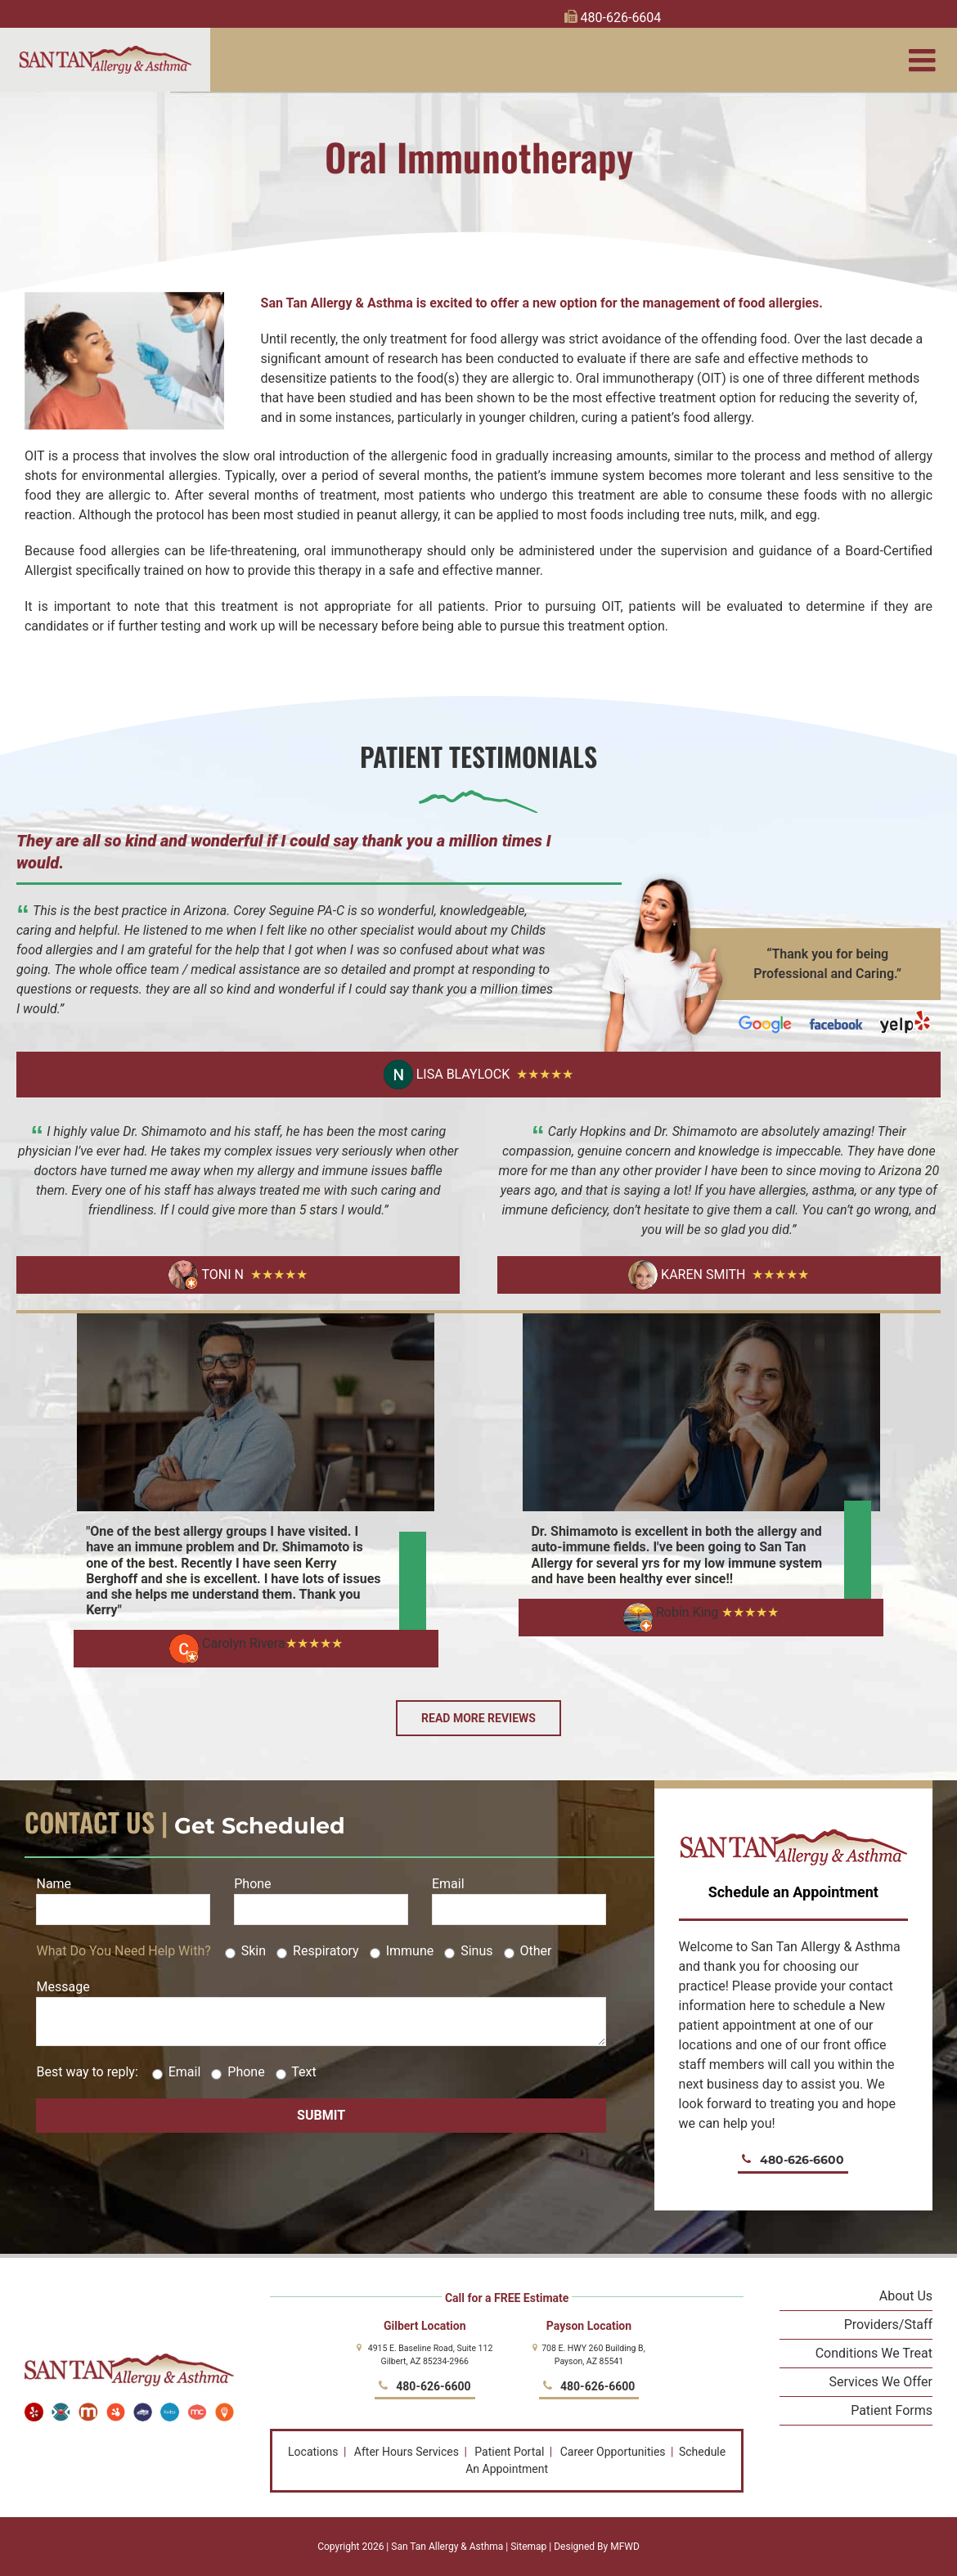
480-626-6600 (793, 2159)
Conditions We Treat (873, 2353)
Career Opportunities (613, 2451)
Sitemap (528, 2546)
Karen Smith (686, 1275)
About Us (905, 2296)
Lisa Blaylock (447, 1074)
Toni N (205, 1275)
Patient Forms (891, 2410)
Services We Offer (880, 2382)
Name (123, 1896)
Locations (313, 2451)
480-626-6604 (613, 17)
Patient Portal (509, 2451)
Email (519, 1896)
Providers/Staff (888, 2324)
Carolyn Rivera (227, 1643)
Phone (321, 1896)
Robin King (670, 1612)
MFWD (625, 2546)
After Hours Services (406, 2451)
